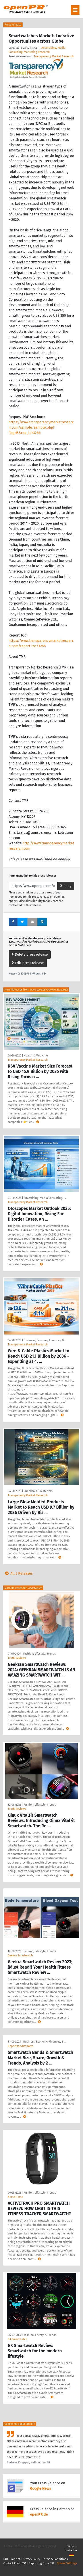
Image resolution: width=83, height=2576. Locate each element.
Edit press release (28, 963)
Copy (65, 886)
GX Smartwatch (17, 2339)
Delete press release (30, 954)
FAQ (5, 2559)
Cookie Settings (67, 2563)
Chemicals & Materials (38, 1491)
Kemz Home (15, 2196)
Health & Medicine (36, 1055)
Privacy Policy (31, 2559)
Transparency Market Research (54, 56)
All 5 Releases (18, 1573)
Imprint (15, 2559)
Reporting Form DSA (41, 2563)
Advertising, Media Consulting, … (45, 1197)
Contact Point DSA (14, 2563)
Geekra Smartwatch (20, 1955)
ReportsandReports (20, 2046)
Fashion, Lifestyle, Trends (39, 1653)
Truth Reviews (17, 1658)
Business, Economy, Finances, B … (45, 1340)
